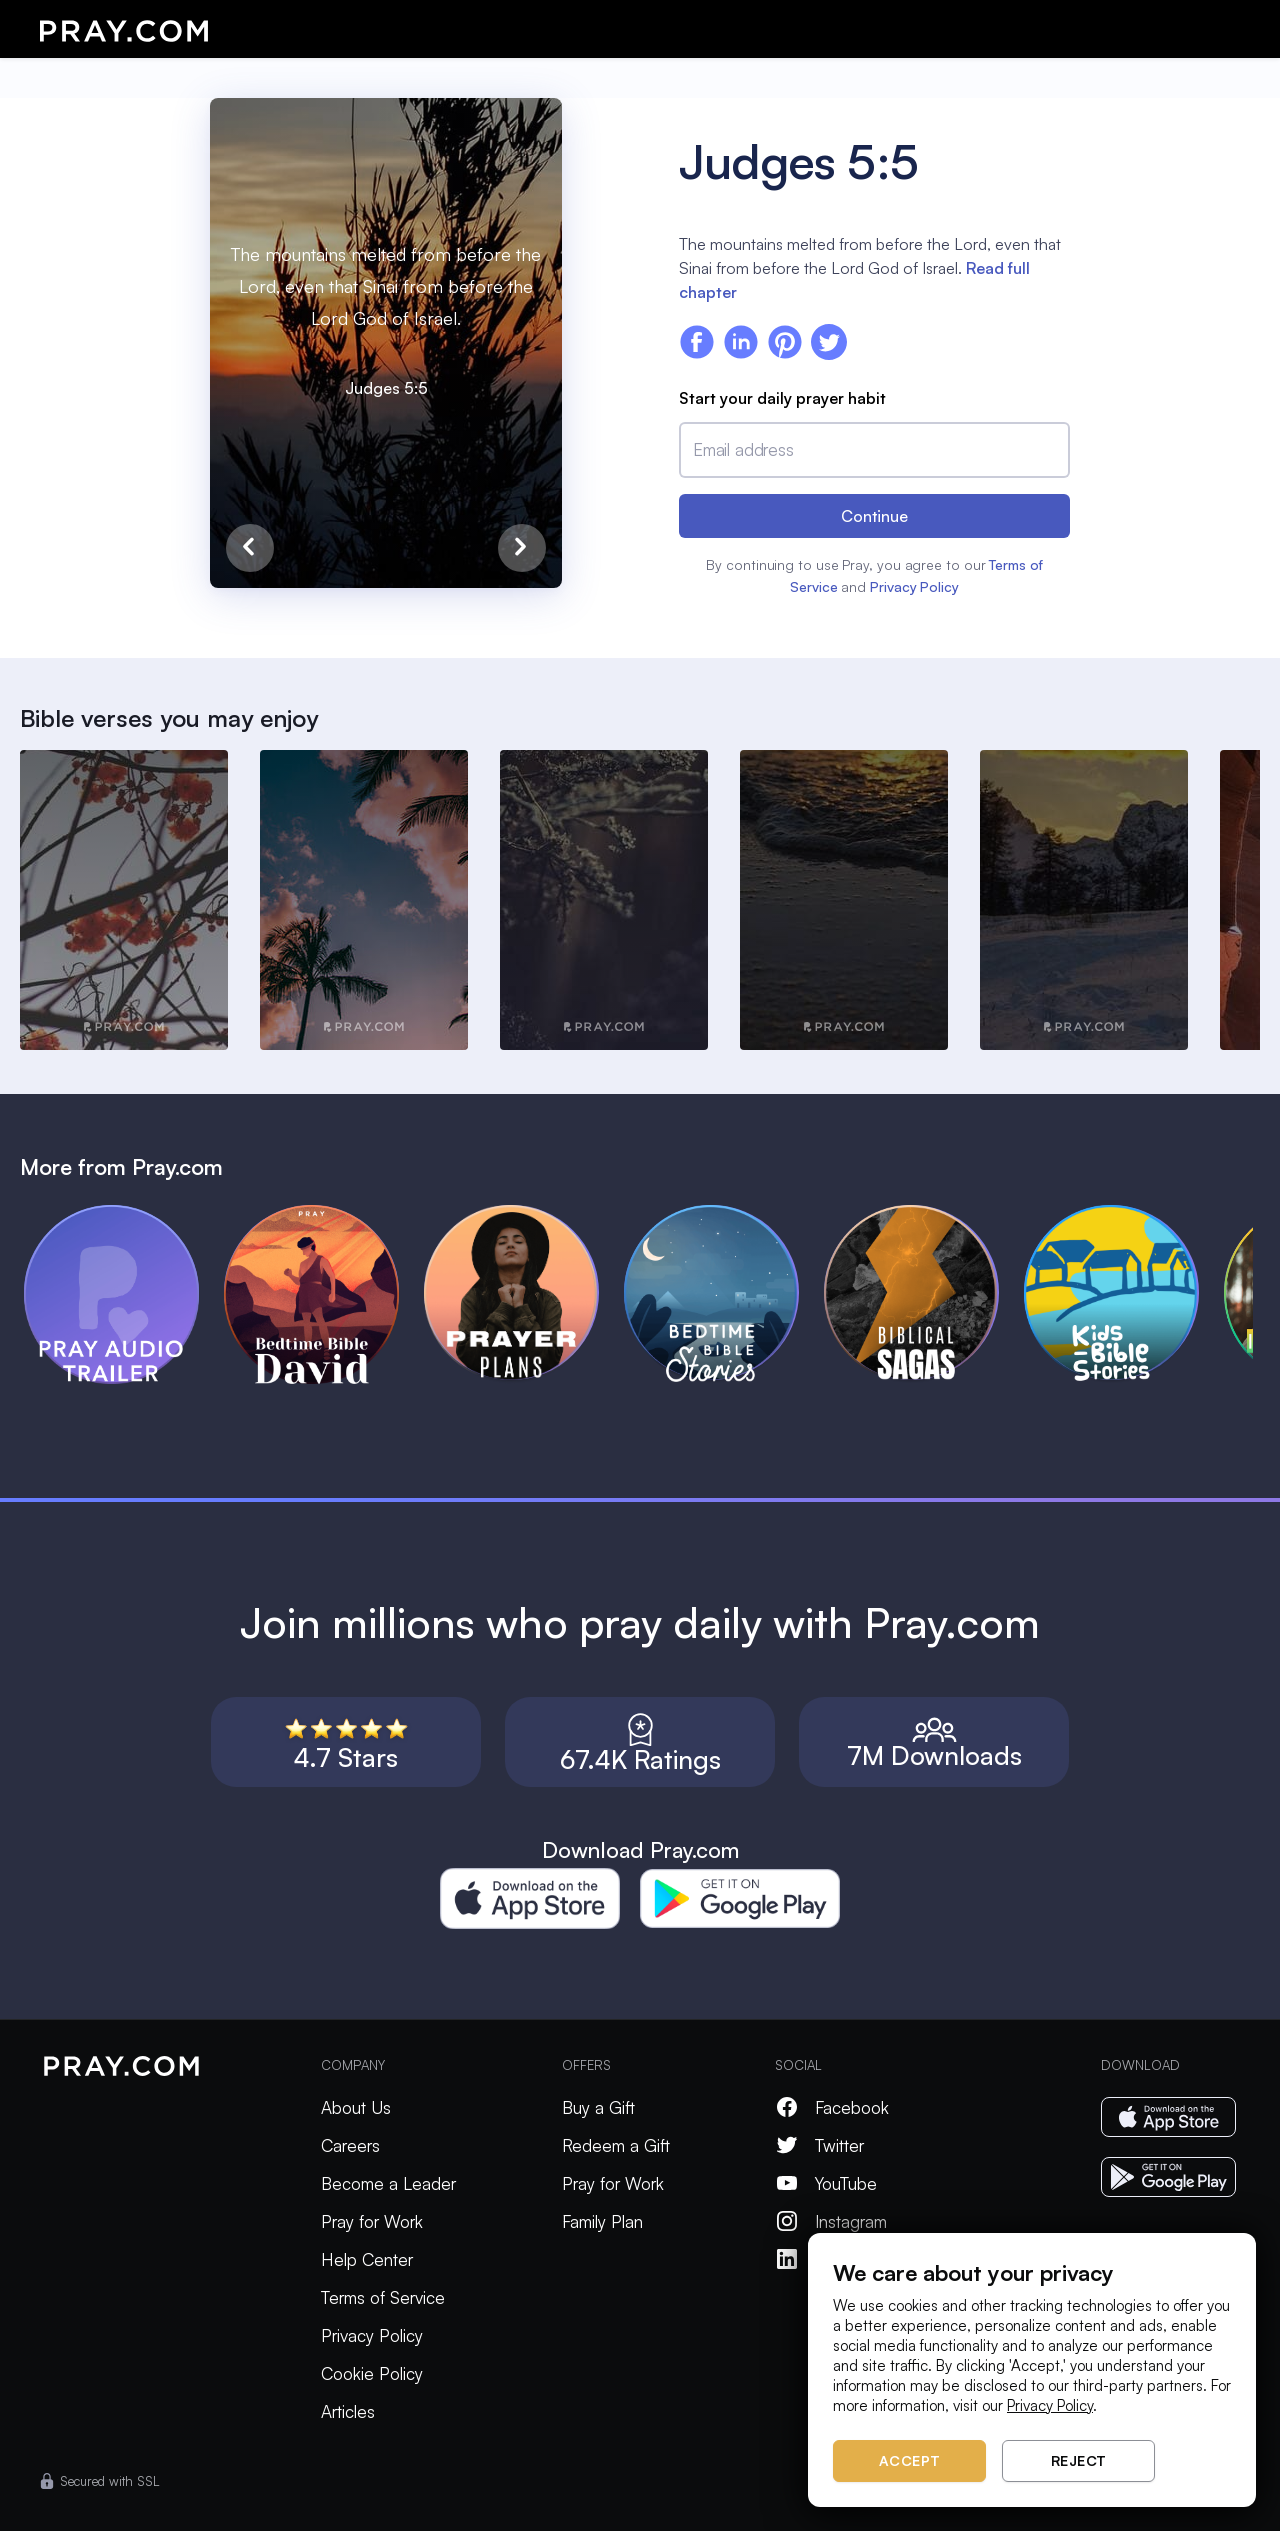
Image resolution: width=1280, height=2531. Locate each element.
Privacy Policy (914, 586)
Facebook (832, 2107)
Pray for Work (372, 2221)
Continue (874, 516)
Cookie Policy (372, 2373)
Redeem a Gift (616, 2145)
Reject (1079, 2460)
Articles (348, 2411)
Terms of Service (383, 2297)
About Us (356, 2107)
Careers (350, 2145)
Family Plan (602, 2221)
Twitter (819, 2145)
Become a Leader (388, 2183)
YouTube (826, 2183)
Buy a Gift (598, 2107)
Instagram (831, 2221)
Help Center (367, 2259)
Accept (910, 2460)
